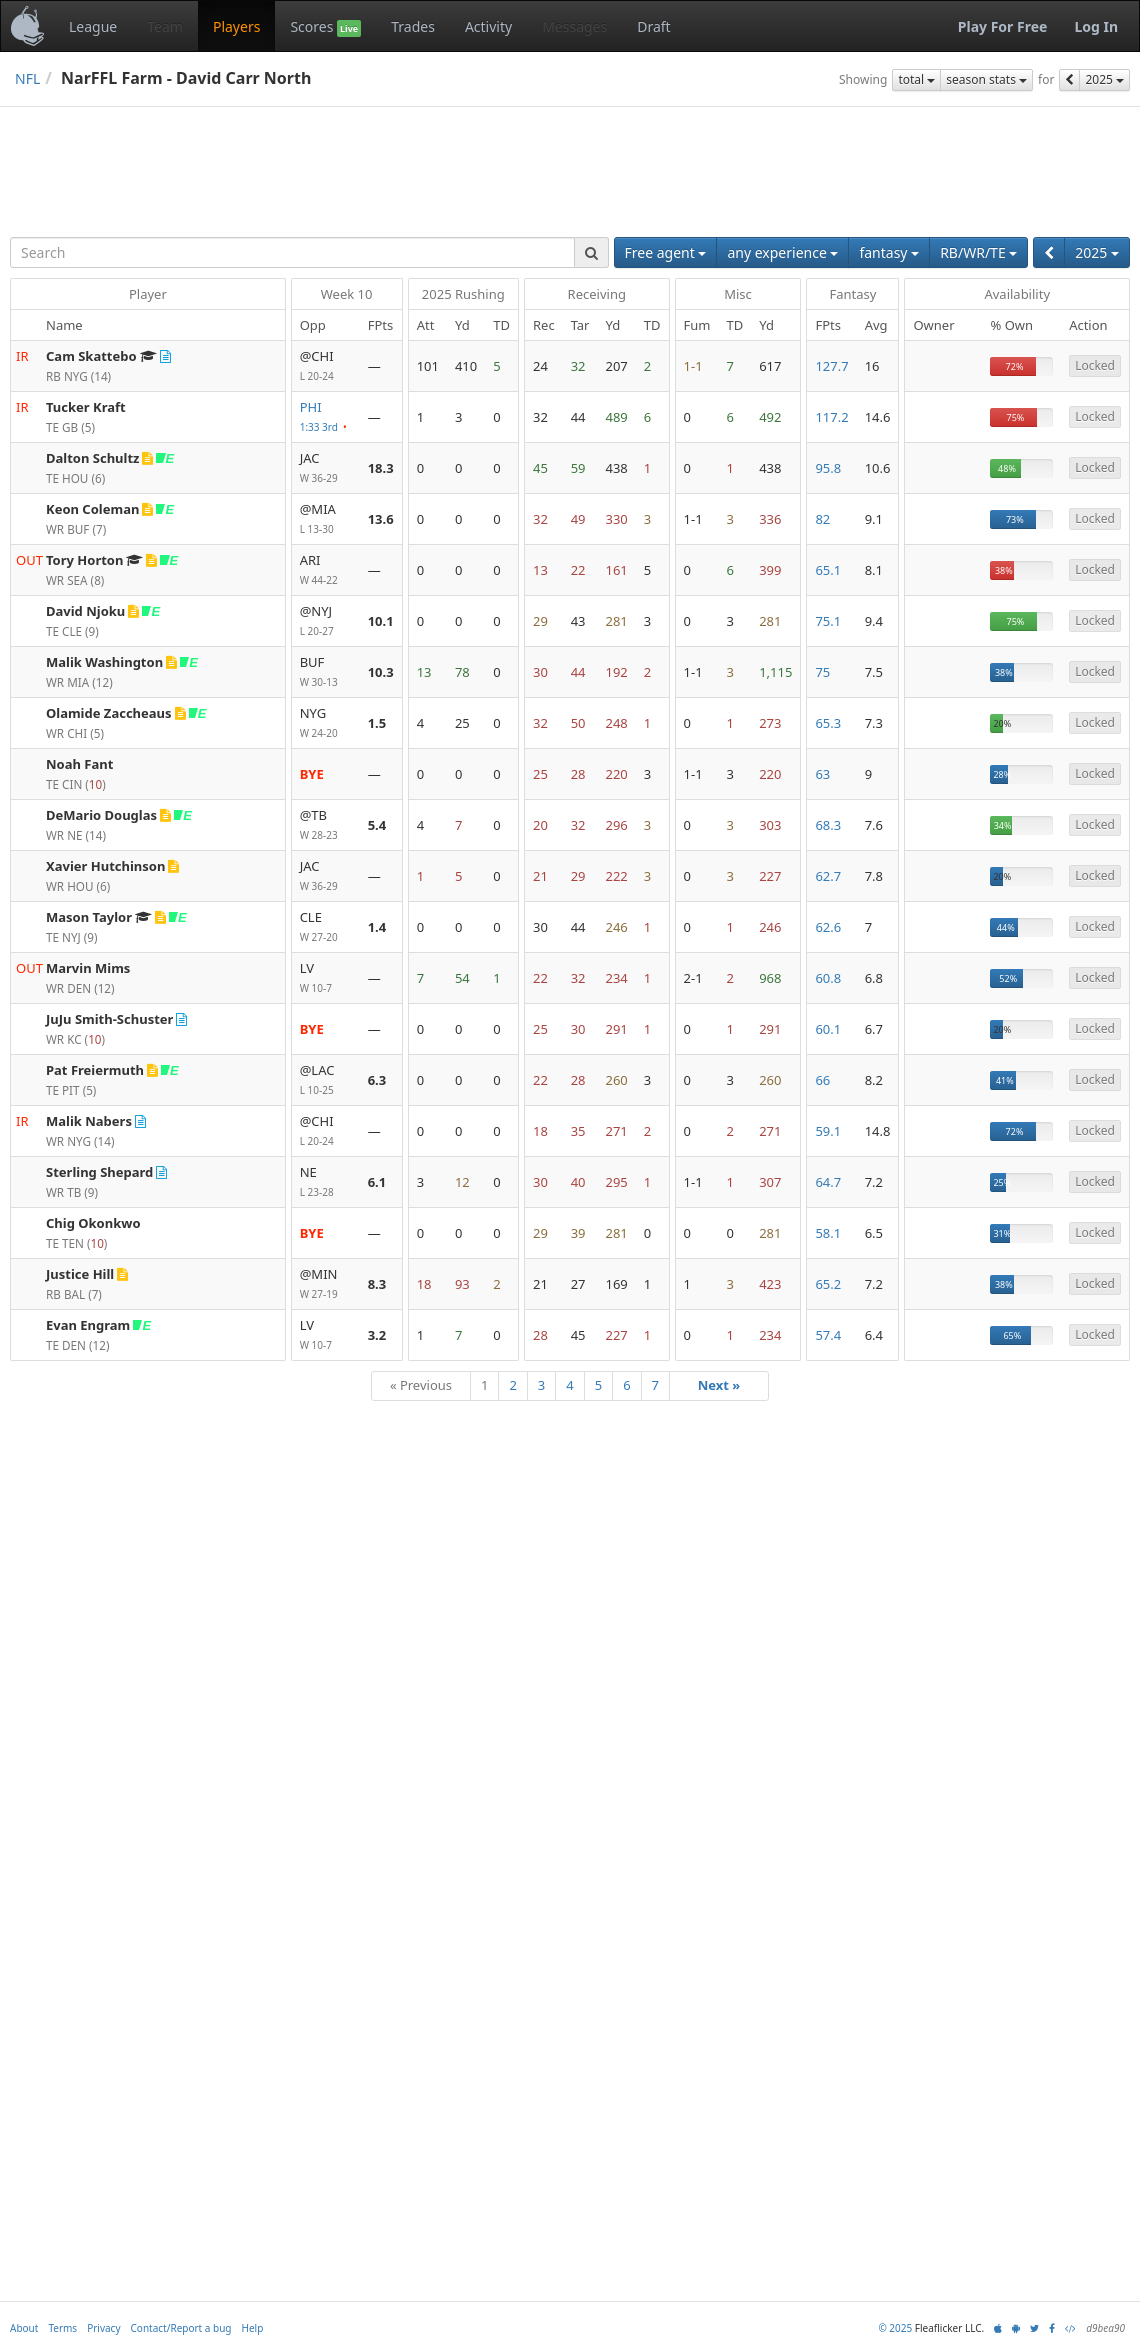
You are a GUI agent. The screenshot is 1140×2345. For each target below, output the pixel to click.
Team (165, 26)
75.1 (828, 621)
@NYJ (326, 621)
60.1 (828, 1029)
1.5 (377, 723)
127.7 (831, 366)
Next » (719, 1385)
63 (822, 774)
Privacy (103, 2328)
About (24, 2328)
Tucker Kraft (86, 407)
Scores (325, 27)
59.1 (828, 1131)
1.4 (377, 927)
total (916, 79)
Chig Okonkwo (93, 1223)
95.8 (828, 468)
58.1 (828, 1233)
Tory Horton (84, 560)
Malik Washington (104, 662)
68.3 (828, 825)
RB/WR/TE (978, 252)
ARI (326, 570)
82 (822, 519)
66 (822, 1080)
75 (822, 672)
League (93, 26)
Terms (62, 2328)
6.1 (377, 1182)
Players (236, 26)
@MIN (326, 1284)
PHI (326, 417)
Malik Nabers (89, 1121)
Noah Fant (79, 764)
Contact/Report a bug (181, 2328)
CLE (326, 927)
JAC (326, 468)
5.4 (377, 825)
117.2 (831, 417)
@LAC (326, 1080)
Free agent (666, 252)
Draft (653, 26)
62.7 (828, 876)
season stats (986, 79)
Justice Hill (80, 1274)
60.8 (828, 978)
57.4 (828, 1335)
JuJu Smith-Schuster (109, 1019)
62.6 (828, 927)
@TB (326, 825)
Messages (574, 26)
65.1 (828, 570)
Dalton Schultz (92, 458)
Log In (1096, 26)
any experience (782, 252)
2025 (1104, 79)
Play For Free (1003, 26)
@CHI (326, 366)
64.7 (828, 1182)
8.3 (377, 1284)
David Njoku (85, 611)
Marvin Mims (88, 968)
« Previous (421, 1385)
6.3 (377, 1080)
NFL (27, 78)
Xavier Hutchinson (105, 866)
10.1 (381, 621)
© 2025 (895, 2328)
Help (253, 2328)
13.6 (381, 519)
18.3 (381, 468)
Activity (488, 26)
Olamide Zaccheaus (109, 713)
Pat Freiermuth (95, 1070)
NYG (326, 723)
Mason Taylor (89, 917)
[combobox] (292, 252)
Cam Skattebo (91, 356)
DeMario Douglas (101, 815)
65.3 (828, 723)
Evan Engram (88, 1325)
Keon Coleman (92, 509)
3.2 (377, 1335)
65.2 (828, 1284)
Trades (413, 26)
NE (326, 1182)
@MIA (326, 519)
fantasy (889, 252)
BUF (326, 672)
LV (326, 978)
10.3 (381, 672)
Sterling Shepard (99, 1172)
